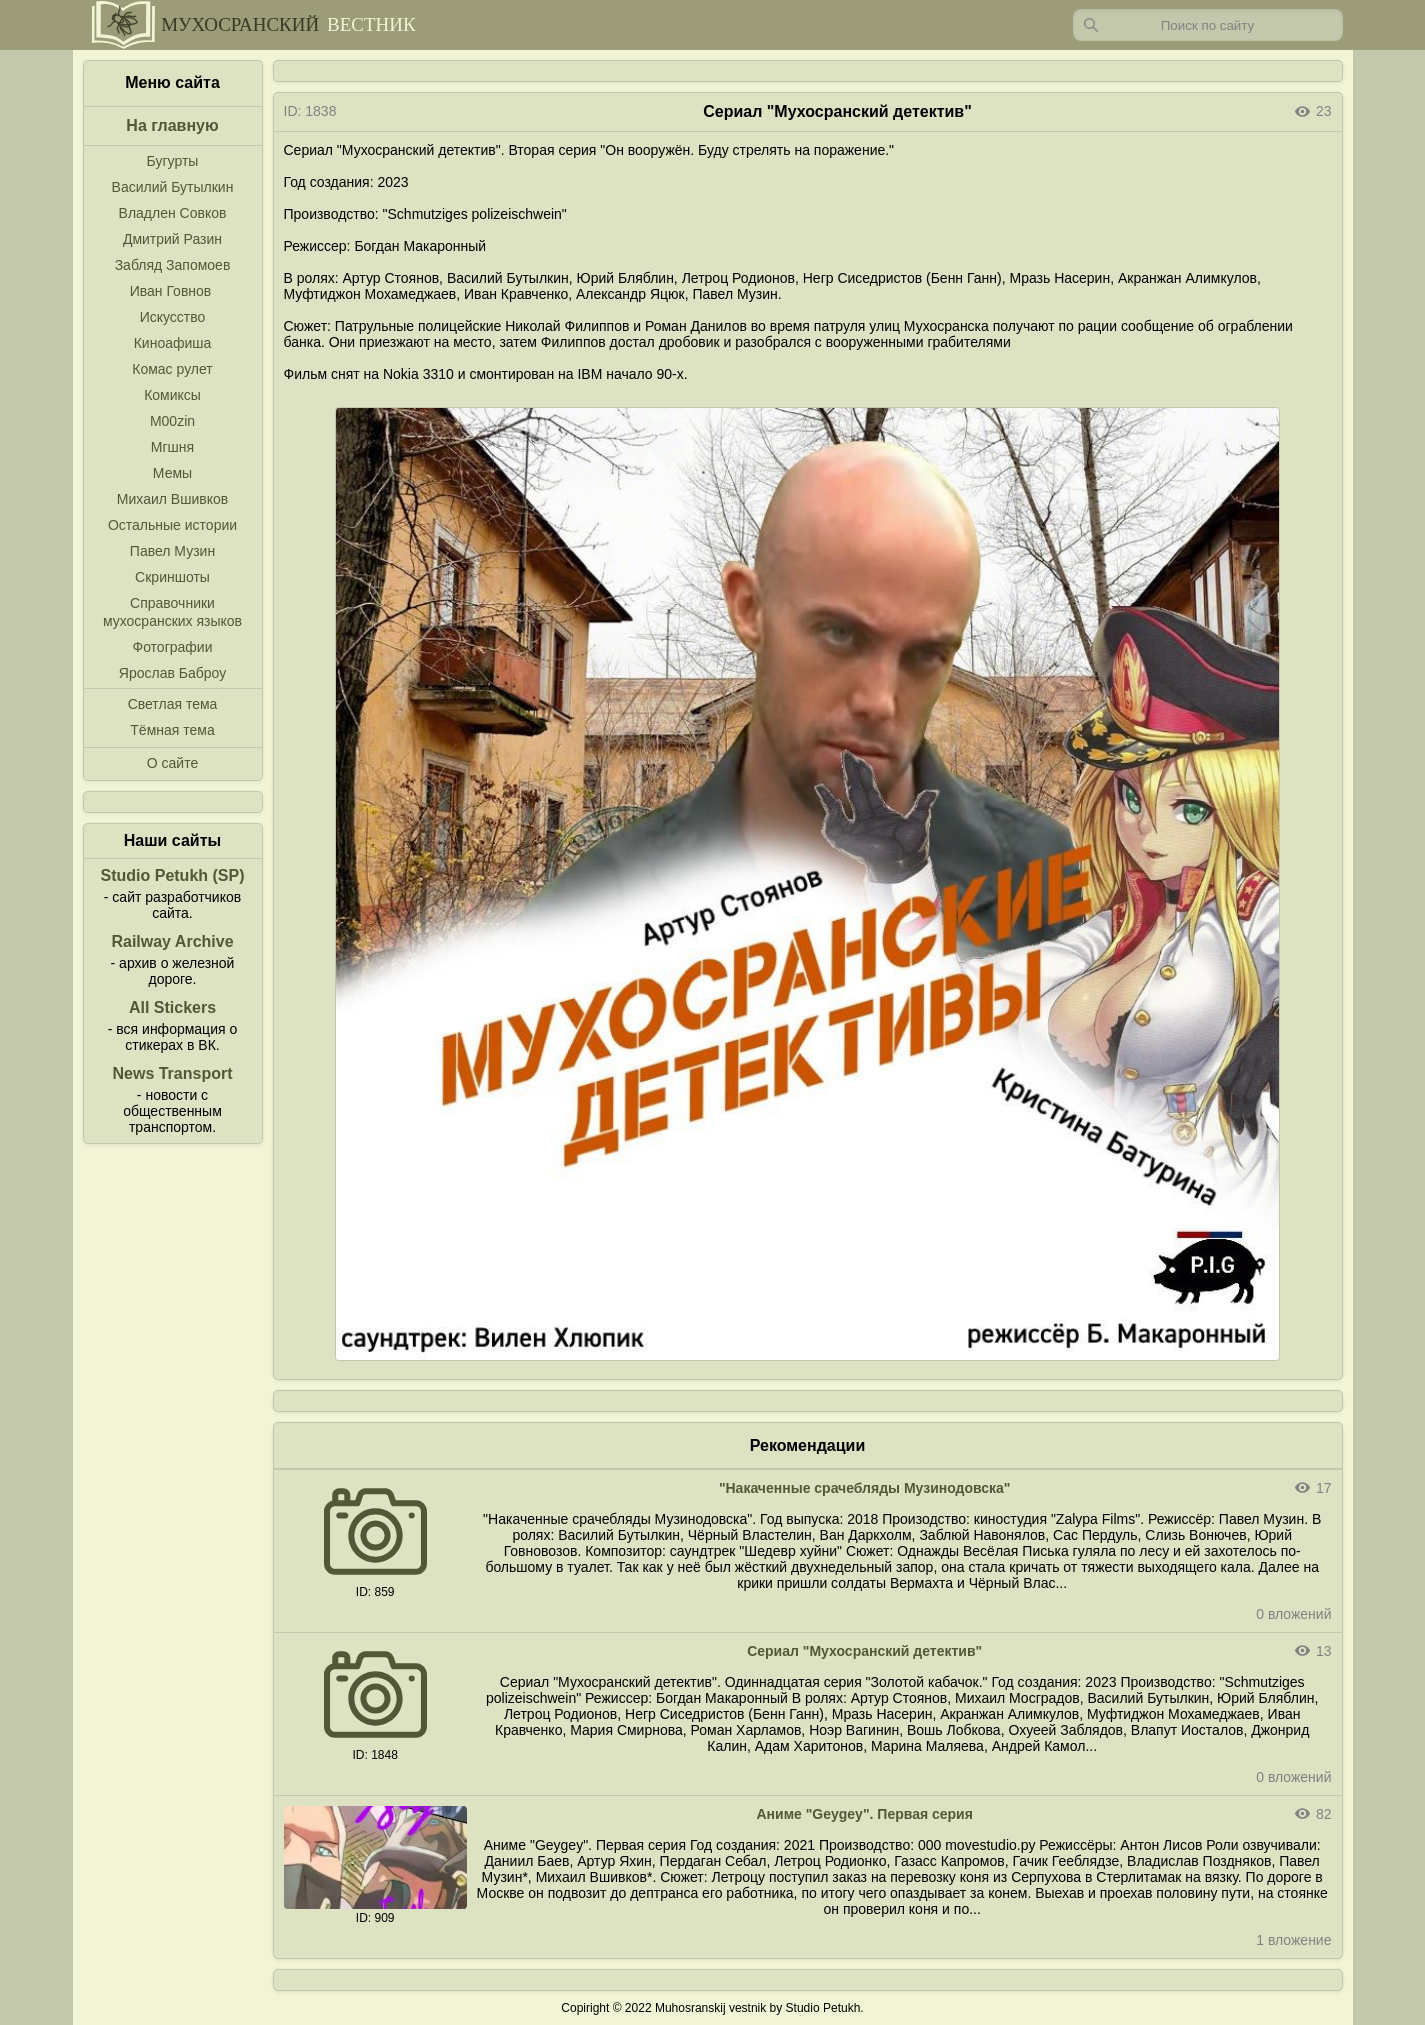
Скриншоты (172, 577)
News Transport (172, 1073)
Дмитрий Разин (172, 239)
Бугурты (173, 161)
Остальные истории (172, 525)
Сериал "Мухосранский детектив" (864, 1651)
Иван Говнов (171, 291)
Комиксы (172, 395)
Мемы (172, 473)
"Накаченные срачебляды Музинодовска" (865, 1488)
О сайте (172, 763)
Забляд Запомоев (173, 265)
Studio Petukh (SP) (173, 875)
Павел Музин (172, 551)
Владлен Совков (173, 213)
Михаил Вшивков (172, 499)
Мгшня (172, 447)
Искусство (173, 317)
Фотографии (172, 647)
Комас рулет (172, 369)
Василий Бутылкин (173, 187)
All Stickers (172, 1007)
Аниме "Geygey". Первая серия (864, 1814)
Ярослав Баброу (172, 673)
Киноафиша (173, 343)
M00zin (172, 421)
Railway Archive (172, 941)
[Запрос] (1208, 25)
